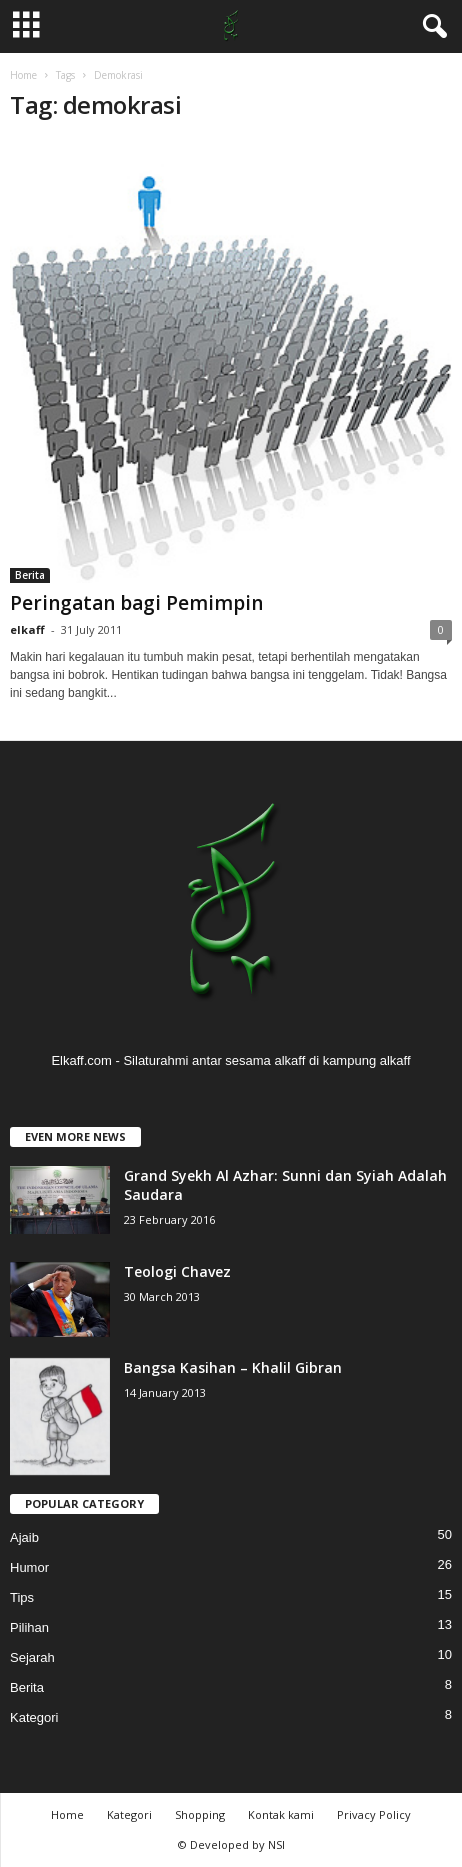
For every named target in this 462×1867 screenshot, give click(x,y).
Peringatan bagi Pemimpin (136, 603)
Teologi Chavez (177, 1271)
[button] (431, 27)
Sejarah (32, 1657)
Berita (30, 575)
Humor (29, 1567)
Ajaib (24, 1537)
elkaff (27, 629)
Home (23, 75)
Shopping (200, 1814)
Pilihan (29, 1627)
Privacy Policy (374, 1814)
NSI (276, 1844)
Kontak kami (281, 1814)
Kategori (34, 1717)
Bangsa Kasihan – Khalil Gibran (233, 1367)
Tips (22, 1597)
